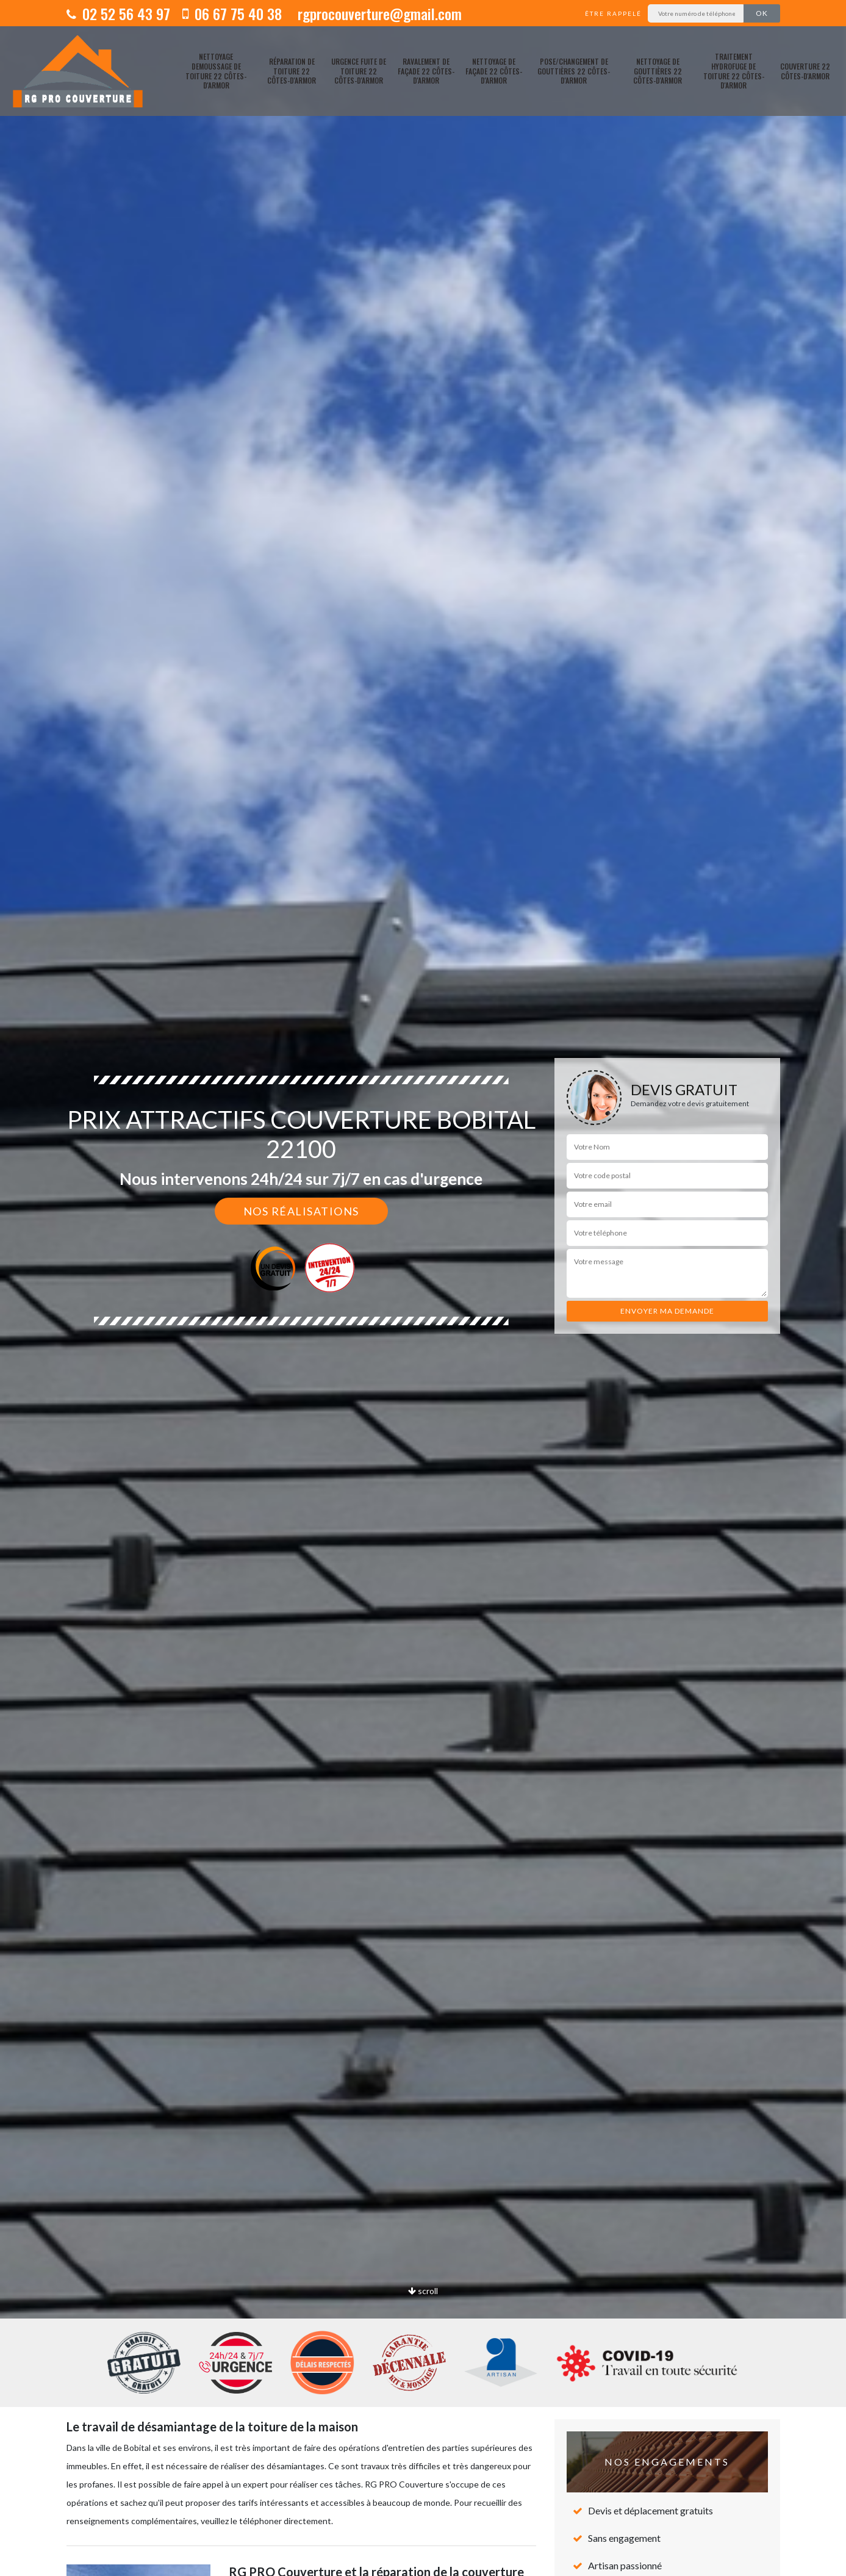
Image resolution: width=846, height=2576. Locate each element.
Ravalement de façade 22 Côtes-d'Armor (426, 70)
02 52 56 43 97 (118, 13)
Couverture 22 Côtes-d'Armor (805, 71)
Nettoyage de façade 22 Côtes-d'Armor (493, 70)
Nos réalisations (301, 1211)
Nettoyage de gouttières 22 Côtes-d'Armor (657, 70)
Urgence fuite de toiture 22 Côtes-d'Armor (358, 70)
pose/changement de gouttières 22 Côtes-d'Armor (573, 70)
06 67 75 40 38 (232, 13)
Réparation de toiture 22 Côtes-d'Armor (291, 70)
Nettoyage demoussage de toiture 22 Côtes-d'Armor (215, 71)
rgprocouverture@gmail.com (378, 13)
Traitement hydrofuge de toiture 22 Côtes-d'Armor (733, 71)
